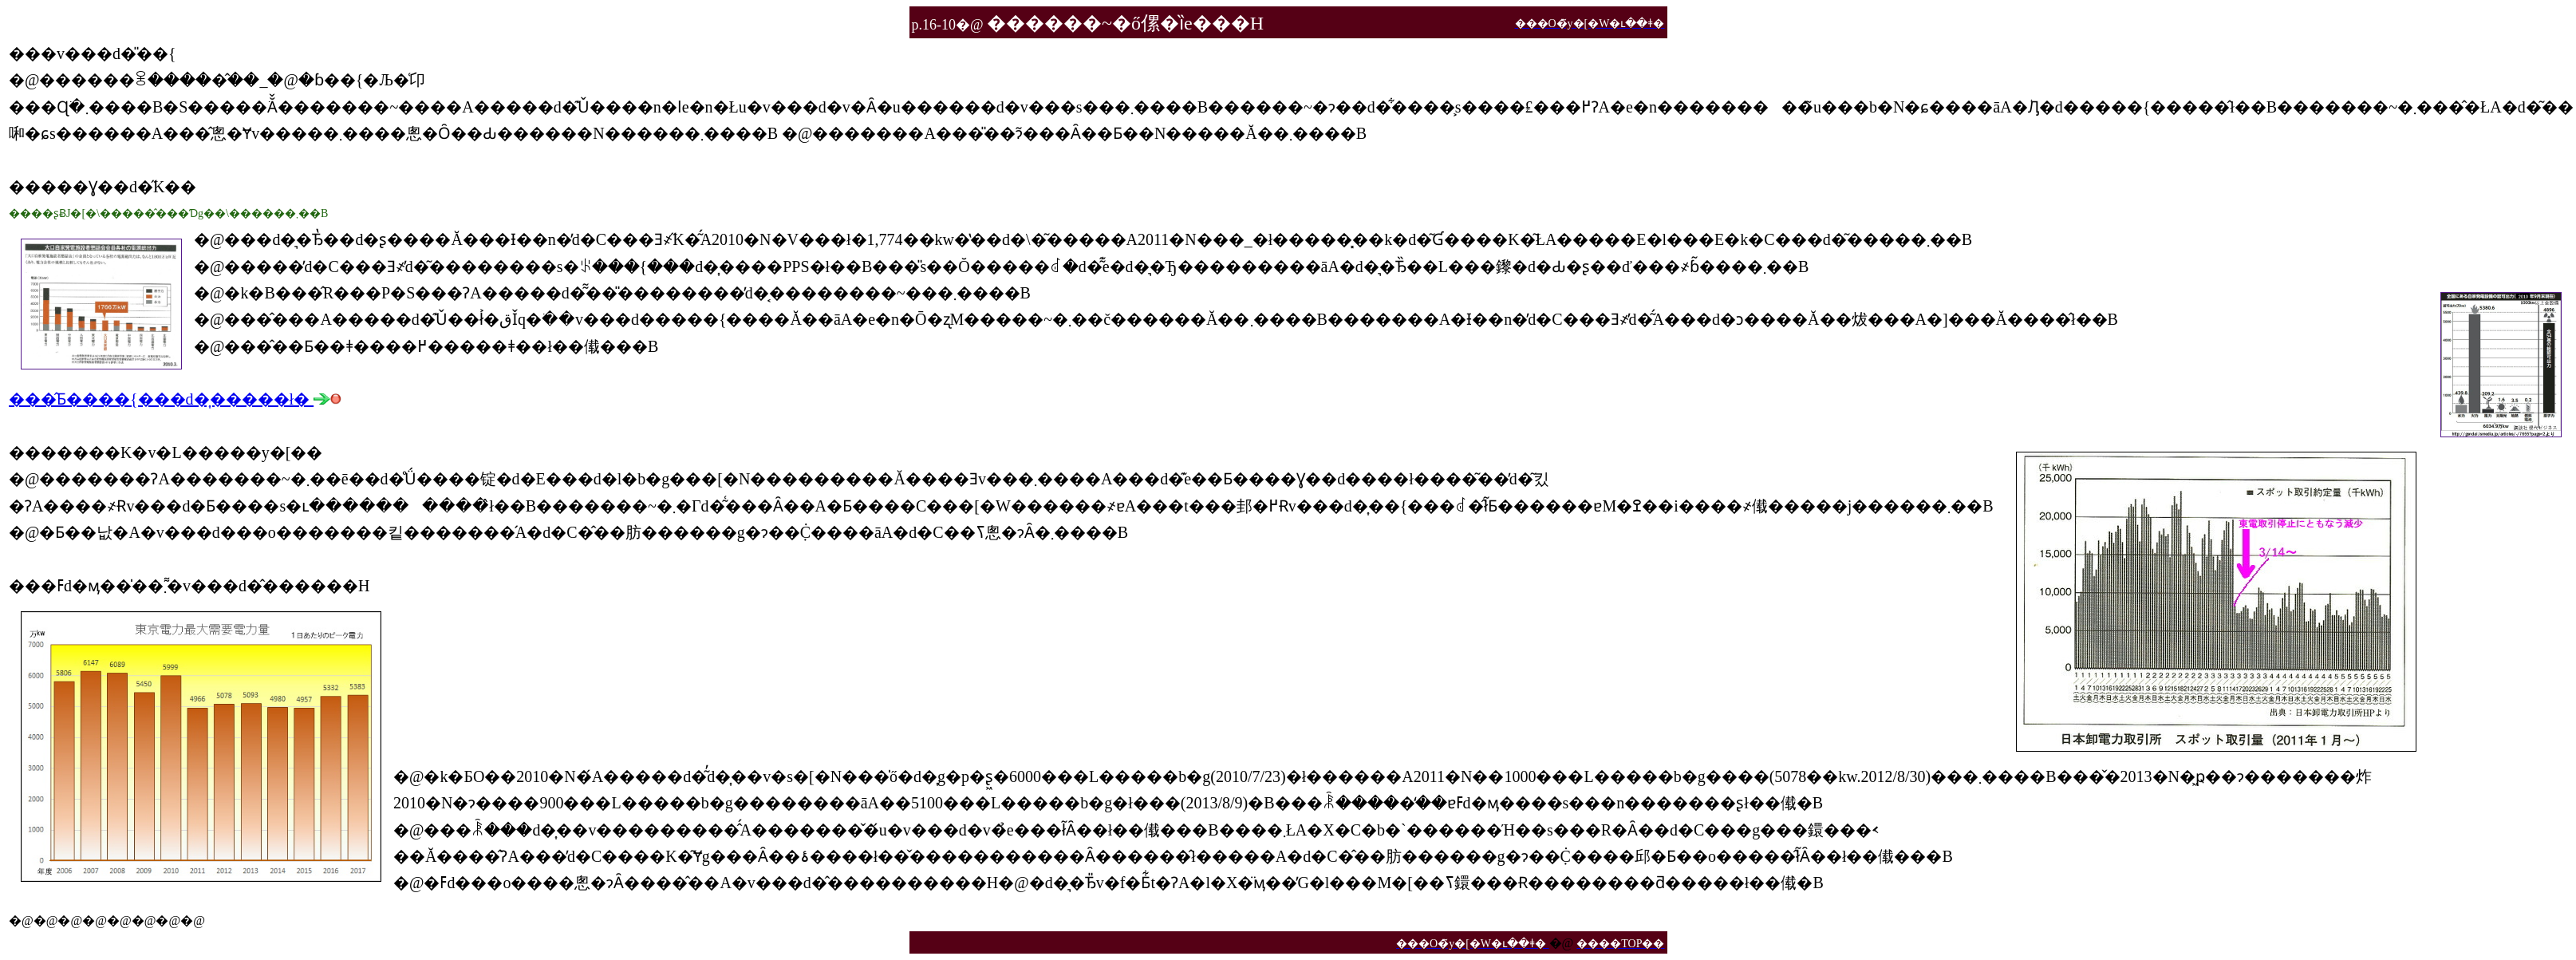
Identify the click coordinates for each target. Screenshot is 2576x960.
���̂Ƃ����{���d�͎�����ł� (175, 399)
